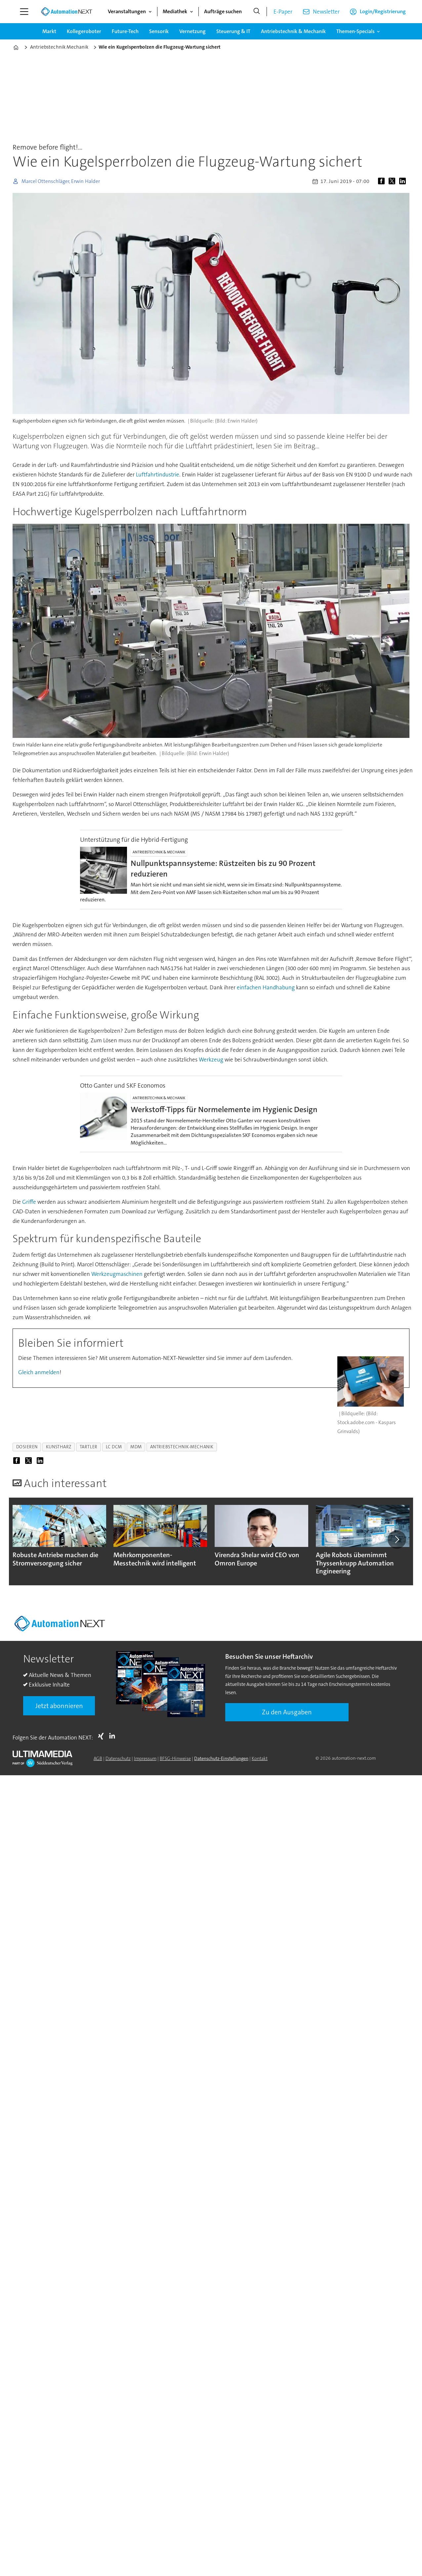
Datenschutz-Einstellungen (221, 1758)
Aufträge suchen (223, 11)
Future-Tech (125, 31)
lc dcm (114, 1447)
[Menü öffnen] (24, 11)
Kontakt (260, 1758)
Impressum (145, 1758)
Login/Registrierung (383, 11)
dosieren (27, 1447)
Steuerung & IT (233, 31)
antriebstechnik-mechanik (182, 1447)
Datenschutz (118, 1758)
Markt (49, 31)
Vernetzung (192, 31)
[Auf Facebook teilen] (383, 181)
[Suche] (256, 11)
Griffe (29, 1201)
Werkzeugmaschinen (117, 1274)
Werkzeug (211, 1059)
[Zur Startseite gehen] (66, 12)
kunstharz (58, 1447)
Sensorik (159, 31)
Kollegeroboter (84, 31)
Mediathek (175, 11)
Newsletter (326, 11)
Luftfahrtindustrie (157, 474)
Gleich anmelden (39, 1372)
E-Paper (283, 11)
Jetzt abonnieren (59, 1705)
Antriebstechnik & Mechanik (293, 31)
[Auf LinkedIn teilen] (404, 181)
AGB (98, 1758)
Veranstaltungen (127, 11)
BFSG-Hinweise (175, 1758)
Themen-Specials (355, 31)
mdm (136, 1447)
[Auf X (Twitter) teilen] (393, 181)
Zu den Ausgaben (287, 1712)
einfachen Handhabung (266, 987)
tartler (89, 1447)
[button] (397, 1539)
